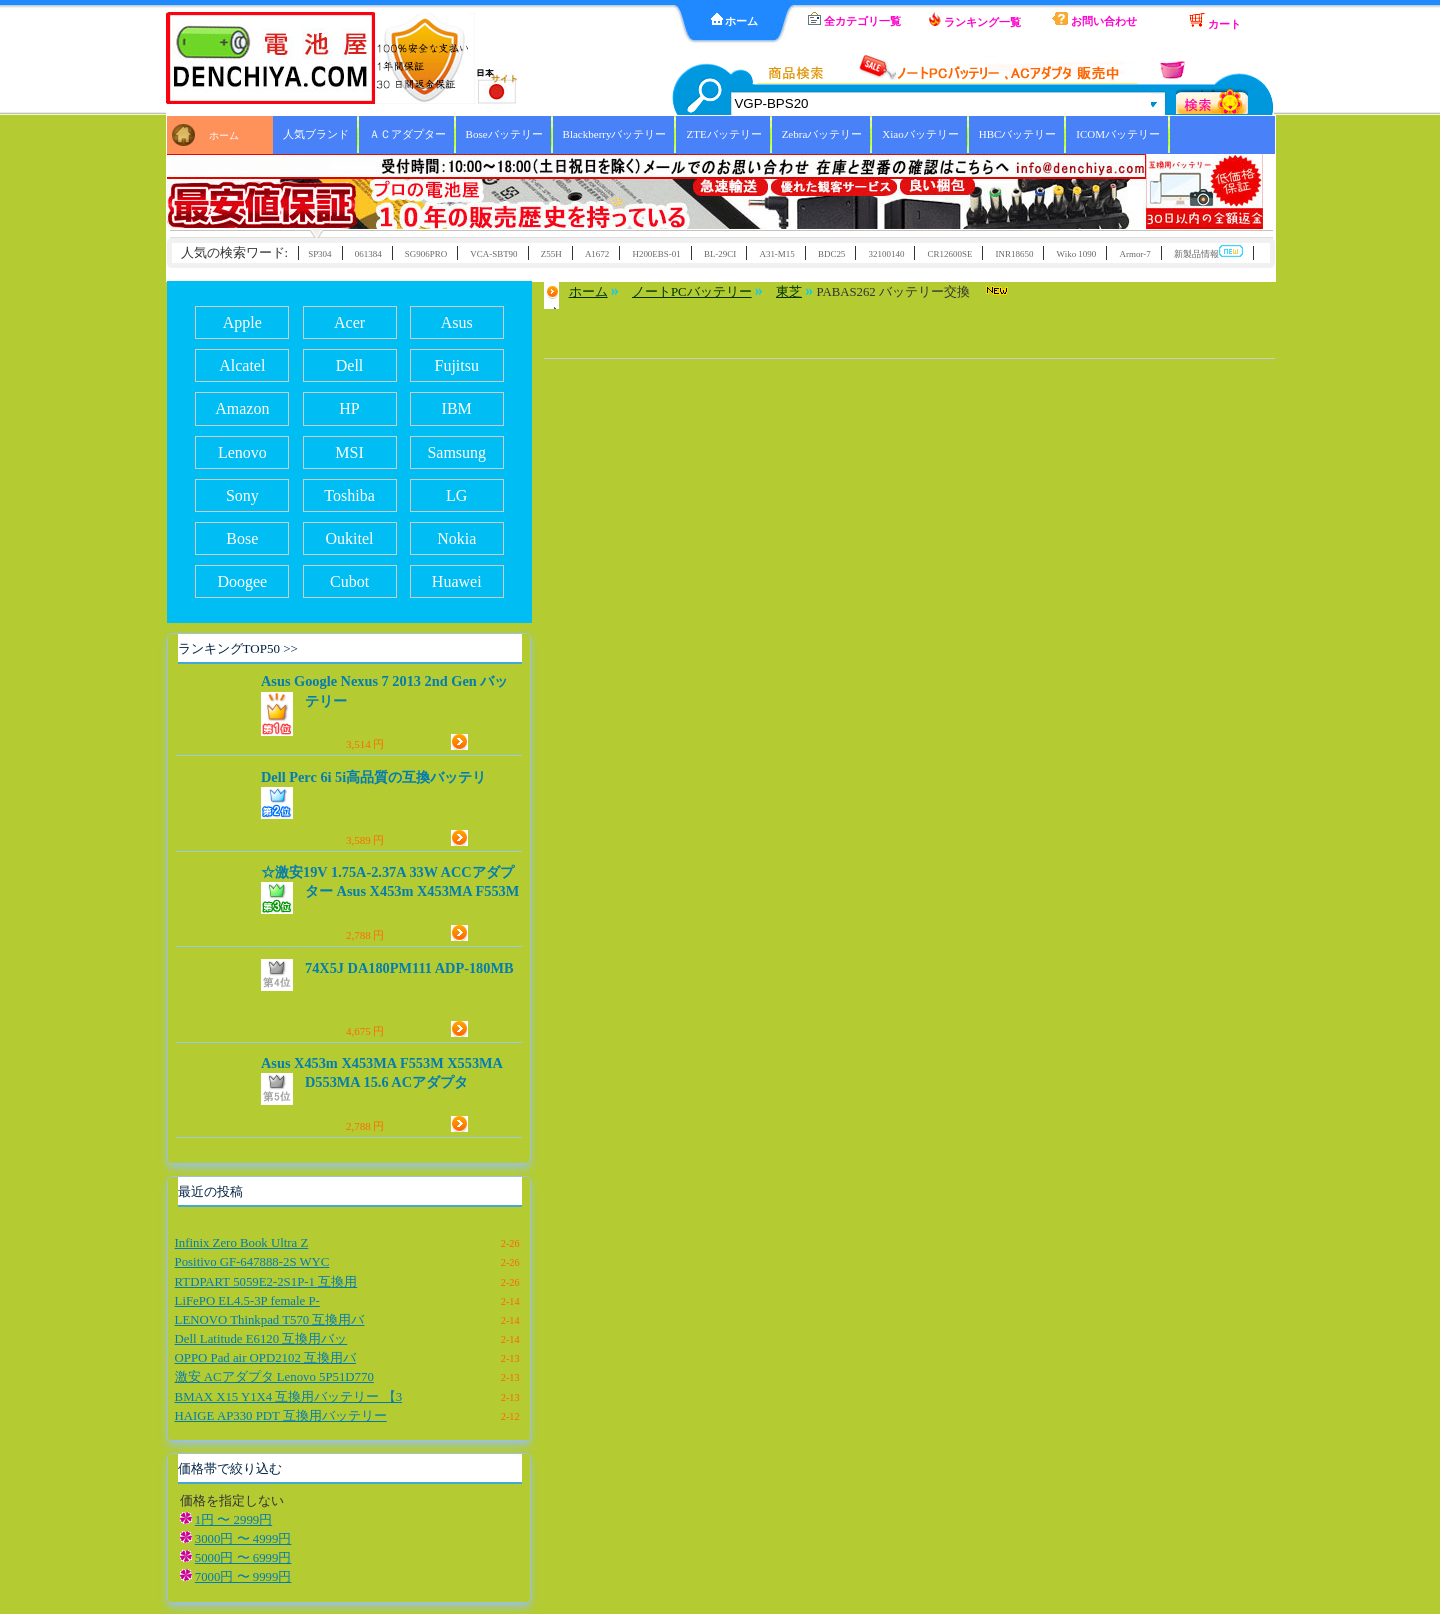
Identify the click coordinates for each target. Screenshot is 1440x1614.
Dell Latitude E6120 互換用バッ (261, 1339)
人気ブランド (316, 134)
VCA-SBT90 (493, 254)
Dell (350, 365)
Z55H (551, 254)
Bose (242, 538)
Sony (242, 495)
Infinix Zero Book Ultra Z (242, 1243)
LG (456, 495)
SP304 (319, 254)
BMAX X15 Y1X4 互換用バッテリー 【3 (288, 1397)
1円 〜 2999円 (233, 1520)
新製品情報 (1208, 252)
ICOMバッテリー (1118, 134)
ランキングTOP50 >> (238, 648)
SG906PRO (426, 254)
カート (1215, 21)
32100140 (887, 254)
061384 (368, 254)
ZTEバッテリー (723, 134)
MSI (349, 452)
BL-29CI (720, 254)
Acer (349, 322)
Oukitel (350, 538)
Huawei (457, 581)
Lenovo (242, 452)
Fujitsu (457, 365)
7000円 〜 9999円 (243, 1577)
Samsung (456, 452)
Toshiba (349, 495)
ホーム (735, 20)
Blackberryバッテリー (615, 134)
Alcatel (242, 365)
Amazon (242, 408)
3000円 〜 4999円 (243, 1539)
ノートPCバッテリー (692, 292)
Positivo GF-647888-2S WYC (252, 1262)
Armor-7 (1134, 254)
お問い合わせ (1094, 19)
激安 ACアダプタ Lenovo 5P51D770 (274, 1377)
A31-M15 (776, 254)
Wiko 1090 (1077, 254)
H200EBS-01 (656, 254)
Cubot (349, 581)
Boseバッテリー (504, 134)
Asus (457, 322)
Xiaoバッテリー (920, 134)
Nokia (456, 538)
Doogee (242, 581)
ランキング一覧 (975, 20)
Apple (242, 322)
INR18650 (1015, 254)
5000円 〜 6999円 (243, 1558)
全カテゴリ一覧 (854, 19)
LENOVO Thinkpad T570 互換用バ (270, 1320)
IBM (457, 408)
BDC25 (831, 254)
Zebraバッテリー (822, 134)
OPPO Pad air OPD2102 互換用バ (265, 1358)
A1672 (597, 254)
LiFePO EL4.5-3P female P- (247, 1301)
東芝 (789, 292)
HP (349, 408)
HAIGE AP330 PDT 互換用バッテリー (281, 1416)
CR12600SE (950, 254)
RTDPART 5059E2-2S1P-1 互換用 (266, 1282)
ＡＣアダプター (407, 134)
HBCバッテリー (1018, 134)
